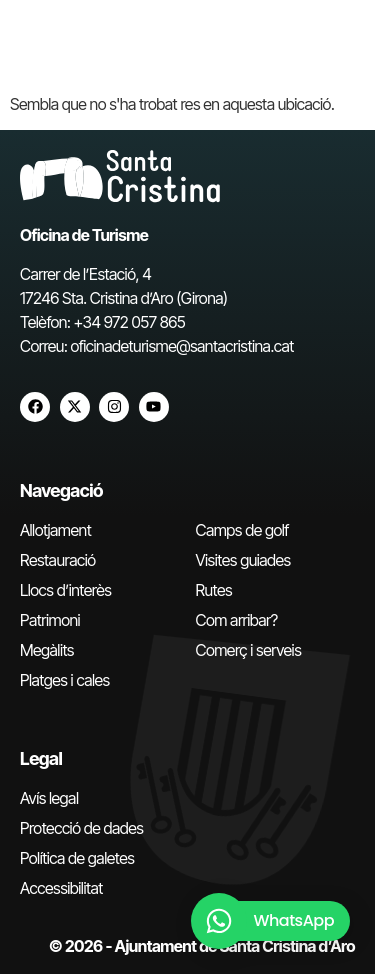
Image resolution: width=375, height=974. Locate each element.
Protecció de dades (81, 828)
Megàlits (47, 650)
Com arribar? (237, 620)
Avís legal (49, 798)
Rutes (214, 590)
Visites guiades (243, 560)
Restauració (58, 560)
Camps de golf (242, 530)
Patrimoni (50, 620)
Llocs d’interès (65, 590)
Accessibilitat (61, 888)
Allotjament (55, 530)
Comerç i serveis (249, 650)
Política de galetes (77, 858)
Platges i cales (65, 680)
